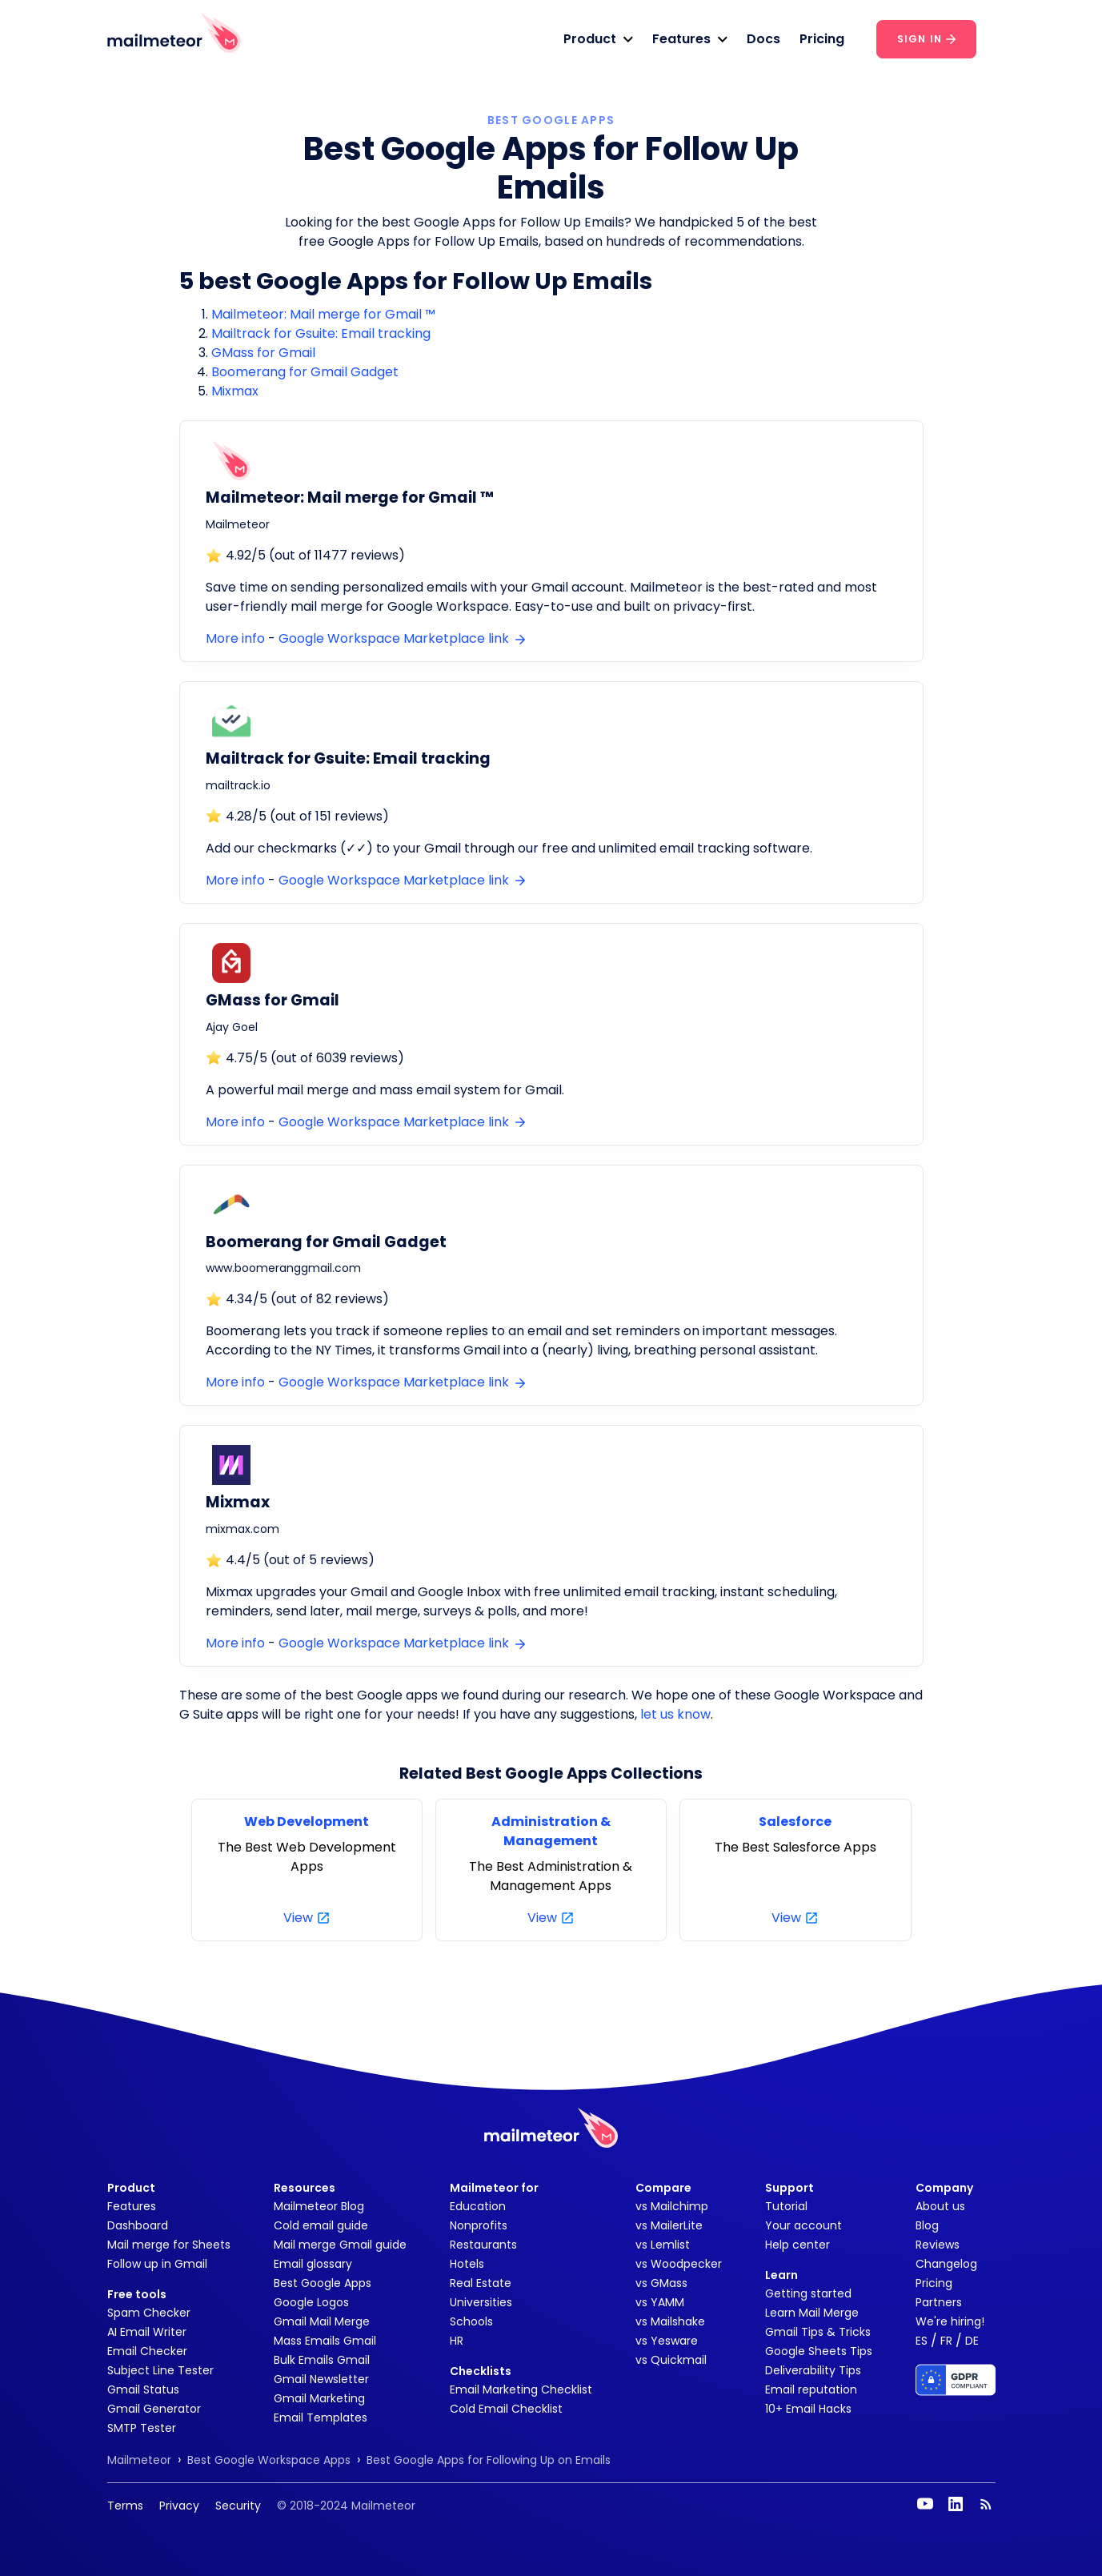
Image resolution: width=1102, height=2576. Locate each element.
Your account (803, 2225)
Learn (781, 2275)
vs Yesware (666, 2341)
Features (131, 2206)
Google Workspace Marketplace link (402, 638)
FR (946, 2341)
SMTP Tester (141, 2428)
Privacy (179, 2506)
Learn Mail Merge (812, 2313)
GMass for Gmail (263, 352)
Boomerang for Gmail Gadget (305, 372)
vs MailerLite (669, 2225)
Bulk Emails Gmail (322, 2360)
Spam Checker (148, 2313)
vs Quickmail (671, 2360)
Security (238, 2506)
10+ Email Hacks (808, 2409)
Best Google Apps (322, 2283)
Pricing (821, 39)
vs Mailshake (670, 2321)
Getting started (808, 2293)
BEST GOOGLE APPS (551, 120)
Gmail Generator (154, 2409)
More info (235, 638)
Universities (481, 2302)
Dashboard (137, 2225)
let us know (675, 1714)
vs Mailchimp (671, 2206)
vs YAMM (659, 2302)
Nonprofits (478, 2225)
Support (789, 2188)
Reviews (938, 2245)
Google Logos (311, 2302)
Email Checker (147, 2351)
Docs (763, 39)
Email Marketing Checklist (521, 2389)
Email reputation (811, 2389)
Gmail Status (143, 2389)
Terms (125, 2506)
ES (922, 2341)
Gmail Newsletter (321, 2379)
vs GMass (661, 2283)
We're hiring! (950, 2321)
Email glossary (313, 2264)
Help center (797, 2245)
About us (940, 2206)
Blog (927, 2225)
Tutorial (786, 2206)
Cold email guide (321, 2225)
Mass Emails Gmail (325, 2341)
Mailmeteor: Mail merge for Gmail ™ (323, 314)
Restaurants (483, 2245)
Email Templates (320, 2417)
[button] (598, 39)
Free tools (136, 2294)
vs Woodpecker (678, 2264)
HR (456, 2341)
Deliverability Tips (813, 2370)
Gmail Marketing (319, 2398)
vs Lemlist (662, 2245)
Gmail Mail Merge (322, 2321)
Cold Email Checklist (506, 2409)
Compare (663, 2188)
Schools (471, 2321)
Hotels (467, 2264)
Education (478, 2206)
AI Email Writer (146, 2332)
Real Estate (480, 2283)
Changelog (946, 2264)
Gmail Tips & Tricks (818, 2332)
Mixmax (234, 391)
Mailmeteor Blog (319, 2206)
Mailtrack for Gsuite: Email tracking (321, 333)
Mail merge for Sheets (168, 2245)
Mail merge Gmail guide (340, 2245)
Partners (939, 2302)
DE (972, 2341)
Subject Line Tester (160, 2370)
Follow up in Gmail (157, 2264)
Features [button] (681, 39)
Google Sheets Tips (818, 2351)
